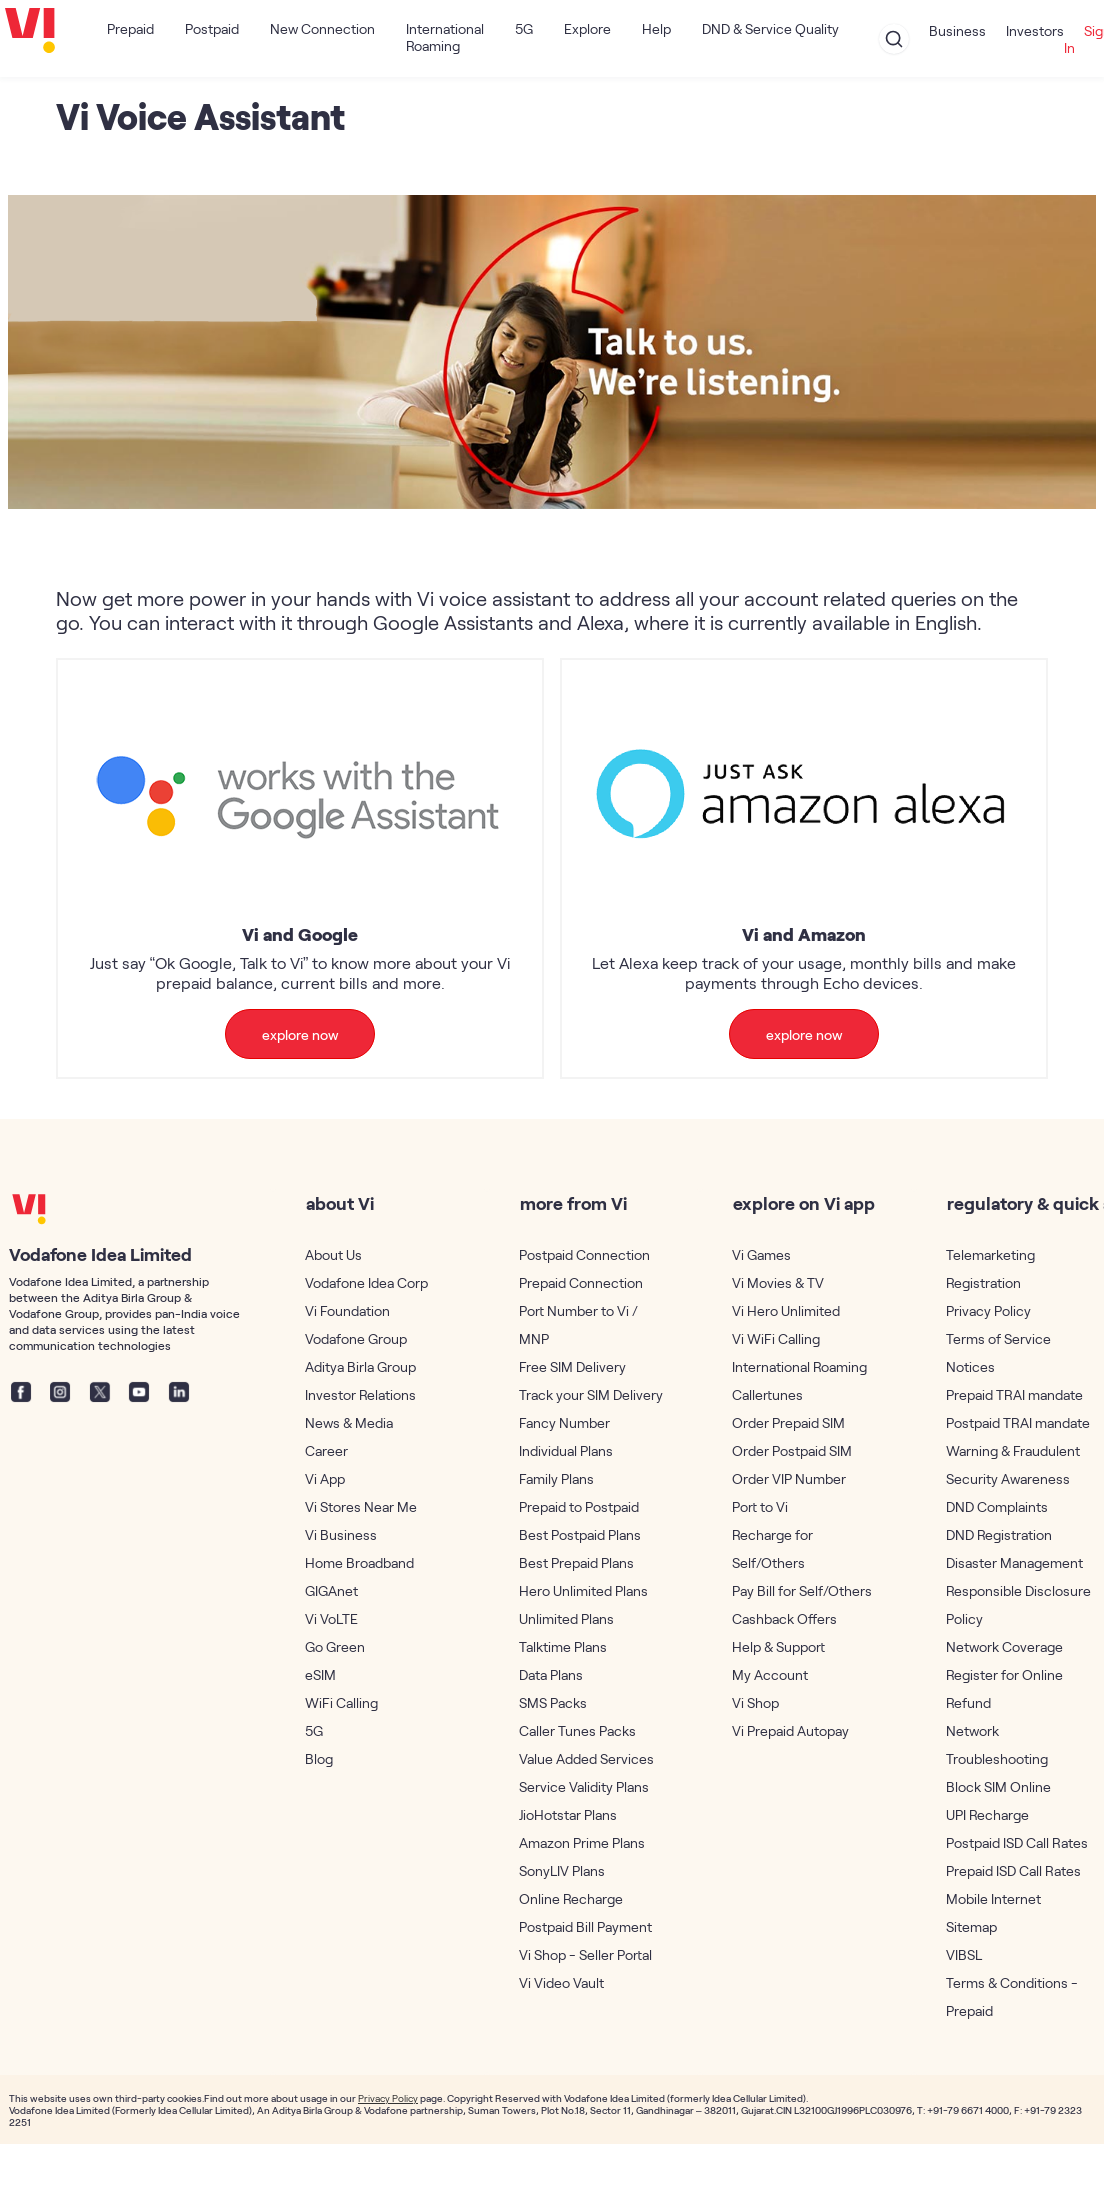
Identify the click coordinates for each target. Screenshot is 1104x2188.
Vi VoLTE (331, 1618)
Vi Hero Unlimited (786, 1310)
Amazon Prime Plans (582, 1842)
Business (957, 30)
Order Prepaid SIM (788, 1422)
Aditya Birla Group (360, 1366)
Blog (319, 1758)
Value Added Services (586, 1758)
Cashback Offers (784, 1618)
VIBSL (964, 1954)
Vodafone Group (356, 1338)
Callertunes (767, 1394)
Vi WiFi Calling (776, 1338)
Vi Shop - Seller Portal (585, 1954)
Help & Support (778, 1646)
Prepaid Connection (581, 1282)
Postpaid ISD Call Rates (1017, 1842)
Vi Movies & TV (778, 1282)
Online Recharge (571, 1898)
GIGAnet (331, 1590)
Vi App (325, 1478)
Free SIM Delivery (572, 1366)
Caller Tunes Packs (577, 1730)
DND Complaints (997, 1506)
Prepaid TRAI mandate (1014, 1394)
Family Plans (556, 1478)
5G (524, 28)
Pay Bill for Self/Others (802, 1590)
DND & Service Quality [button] (770, 28)
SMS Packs (553, 1702)
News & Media (349, 1422)
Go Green (335, 1646)
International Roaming (445, 37)
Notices (970, 1366)
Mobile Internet (993, 1898)
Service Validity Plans (584, 1786)
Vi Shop (755, 1702)
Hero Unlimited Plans (583, 1590)
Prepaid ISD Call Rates (1013, 1870)
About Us (333, 1254)
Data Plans (551, 1674)
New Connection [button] (322, 28)
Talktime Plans (563, 1646)
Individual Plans (566, 1450)
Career (326, 1450)
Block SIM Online (998, 1786)
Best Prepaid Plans (576, 1562)
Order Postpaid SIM (792, 1450)
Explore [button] (587, 28)
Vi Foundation (347, 1310)
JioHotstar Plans (568, 1814)
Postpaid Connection (584, 1254)
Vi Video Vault (561, 1982)
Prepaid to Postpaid (579, 1506)
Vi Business (341, 1534)
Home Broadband (359, 1562)
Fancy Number (564, 1422)
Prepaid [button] (130, 28)
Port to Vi (760, 1506)
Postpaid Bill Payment (585, 1926)
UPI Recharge (987, 1814)
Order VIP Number (789, 1478)
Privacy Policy (988, 1310)
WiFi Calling (341, 1702)
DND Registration (999, 1534)
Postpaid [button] (212, 28)
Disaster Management (1014, 1562)
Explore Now (300, 1034)
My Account (770, 1674)
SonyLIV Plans (562, 1870)
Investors (1035, 30)
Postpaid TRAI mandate (1018, 1422)
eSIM (320, 1674)
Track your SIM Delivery (591, 1394)
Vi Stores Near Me (361, 1506)
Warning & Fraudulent (1013, 1450)
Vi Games (761, 1254)
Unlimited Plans (566, 1618)
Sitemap (971, 1926)
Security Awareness (1008, 1478)
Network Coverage (1004, 1646)
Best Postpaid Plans (580, 1534)
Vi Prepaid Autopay (790, 1730)
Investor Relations (360, 1394)
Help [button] (656, 28)
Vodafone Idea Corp (366, 1282)
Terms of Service (998, 1338)
